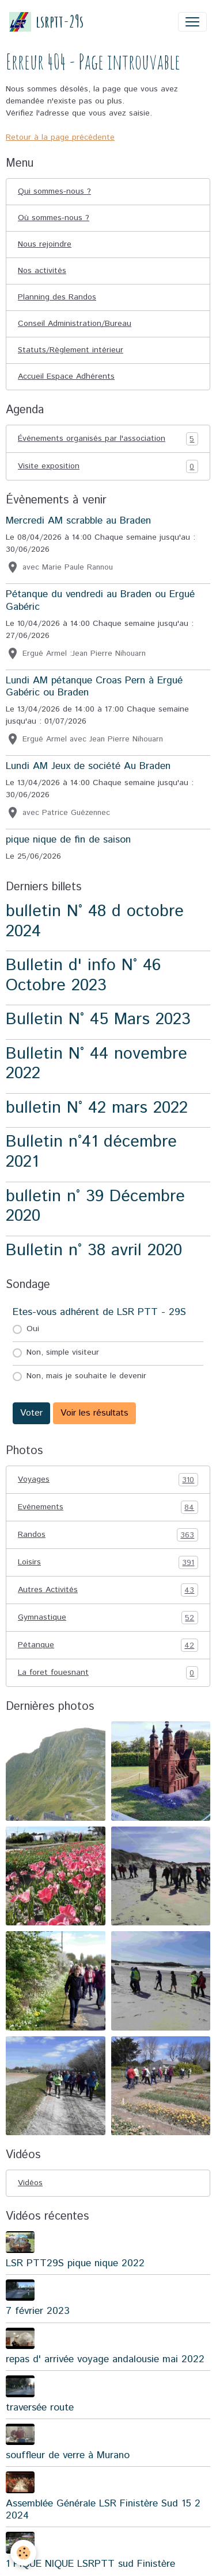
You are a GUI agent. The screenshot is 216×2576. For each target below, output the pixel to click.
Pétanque (108, 1645)
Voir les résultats (94, 1413)
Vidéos (30, 2183)
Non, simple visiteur (62, 1352)
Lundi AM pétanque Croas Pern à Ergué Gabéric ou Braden (94, 686)
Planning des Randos (57, 297)
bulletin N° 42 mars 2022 (97, 1108)
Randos (108, 1534)
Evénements (108, 1507)
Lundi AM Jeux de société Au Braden (88, 766)
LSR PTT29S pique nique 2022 (75, 2263)
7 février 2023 (38, 2311)
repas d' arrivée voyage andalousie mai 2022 (105, 2359)
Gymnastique (108, 1617)
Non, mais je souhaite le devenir (86, 1376)
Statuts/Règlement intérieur (70, 350)
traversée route (40, 2407)
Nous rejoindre (44, 244)
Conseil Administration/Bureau (74, 323)
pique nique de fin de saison (68, 839)
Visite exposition (108, 466)
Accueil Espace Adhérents (66, 376)
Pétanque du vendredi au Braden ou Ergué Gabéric (100, 600)
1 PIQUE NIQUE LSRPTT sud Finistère (90, 2563)
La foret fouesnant (108, 1672)
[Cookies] (23, 2553)
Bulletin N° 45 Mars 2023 (98, 1019)
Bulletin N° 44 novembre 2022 (96, 1064)
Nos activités (42, 270)
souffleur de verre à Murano (68, 2455)
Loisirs (108, 1562)
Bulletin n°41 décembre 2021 (91, 1152)
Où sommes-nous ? (53, 218)
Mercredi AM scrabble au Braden (78, 520)
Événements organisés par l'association (108, 438)
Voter (31, 1413)
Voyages (108, 1479)
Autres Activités (108, 1590)
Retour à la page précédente (60, 137)
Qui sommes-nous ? (54, 191)
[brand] (46, 21)
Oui (32, 1329)
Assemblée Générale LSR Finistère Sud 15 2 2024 (103, 2509)
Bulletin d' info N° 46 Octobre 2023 (83, 975)
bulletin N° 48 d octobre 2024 (95, 921)
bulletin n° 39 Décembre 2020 (95, 1206)
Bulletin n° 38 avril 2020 (94, 1250)
